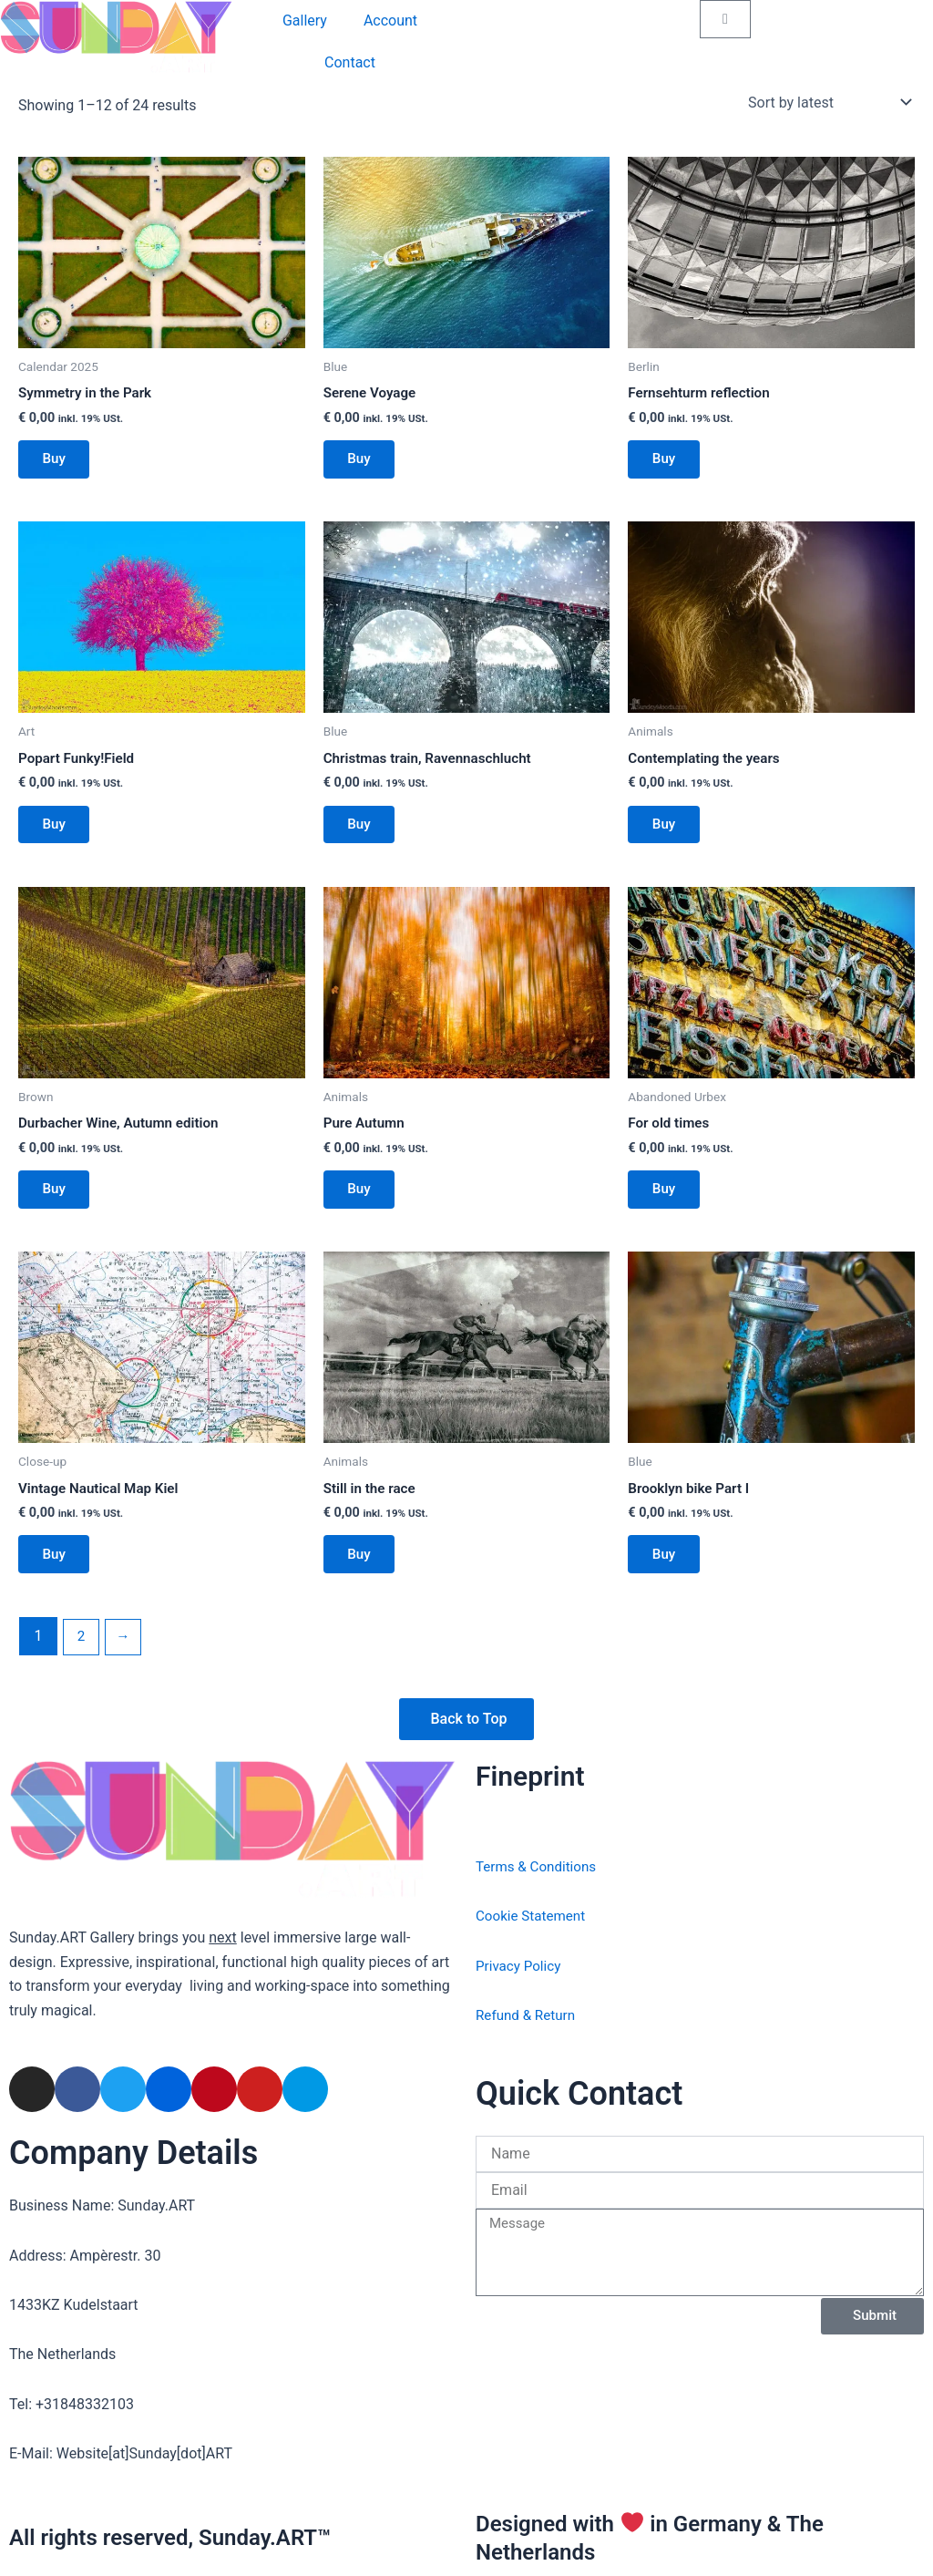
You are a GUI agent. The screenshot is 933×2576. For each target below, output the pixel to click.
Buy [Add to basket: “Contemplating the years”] (667, 832)
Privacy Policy (521, 1965)
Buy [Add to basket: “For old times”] (667, 1203)
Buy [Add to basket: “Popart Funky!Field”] (58, 832)
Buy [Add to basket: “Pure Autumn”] (363, 1203)
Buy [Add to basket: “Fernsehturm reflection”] (667, 462)
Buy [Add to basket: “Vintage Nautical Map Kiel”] (58, 1574)
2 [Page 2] (81, 1658)
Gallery (304, 20)
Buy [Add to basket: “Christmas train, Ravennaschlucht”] (363, 833)
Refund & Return (528, 2015)
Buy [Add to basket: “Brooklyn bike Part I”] (667, 1574)
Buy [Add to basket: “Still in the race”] (363, 1574)
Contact (349, 62)
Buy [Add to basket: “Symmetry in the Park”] (58, 462)
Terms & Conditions (539, 1866)
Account (390, 20)
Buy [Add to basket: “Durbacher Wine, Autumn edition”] (58, 1203)
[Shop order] (828, 102)
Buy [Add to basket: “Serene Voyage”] (363, 462)
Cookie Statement (533, 1915)
